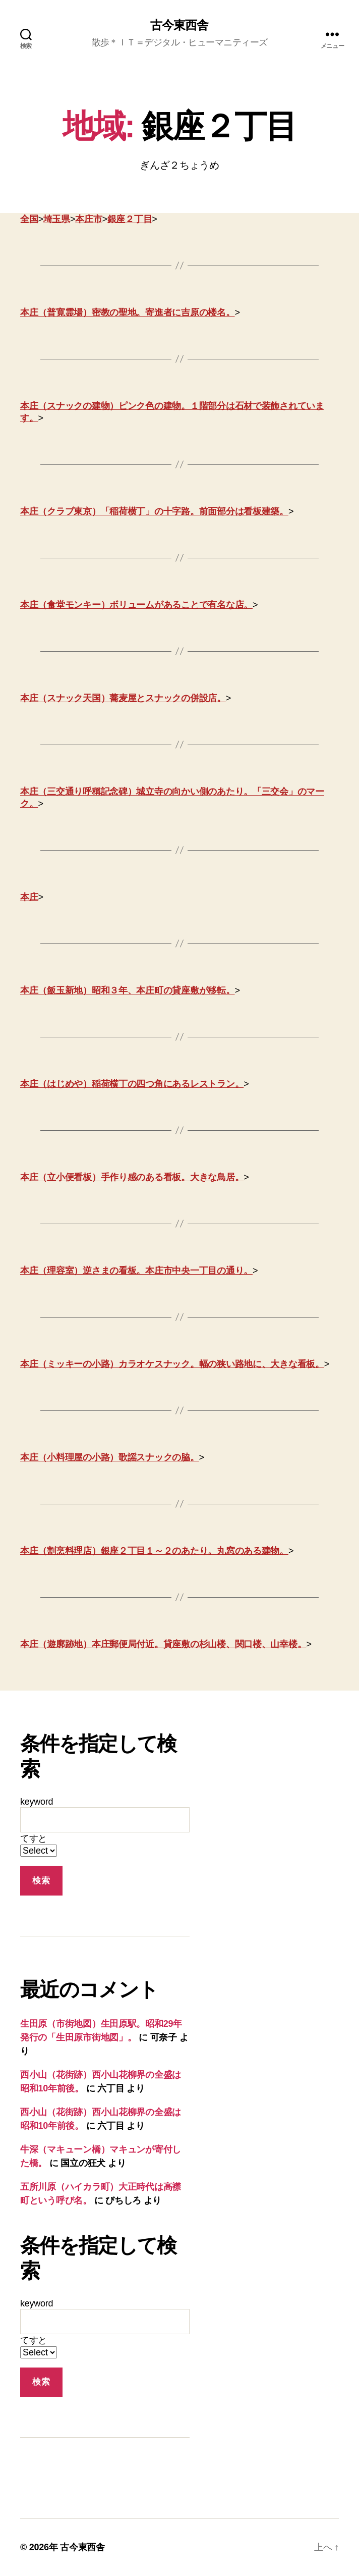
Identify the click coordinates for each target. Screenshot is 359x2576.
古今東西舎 (179, 25)
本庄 (29, 897)
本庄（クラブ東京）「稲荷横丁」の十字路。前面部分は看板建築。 (154, 511)
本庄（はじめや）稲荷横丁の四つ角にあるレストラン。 (132, 1084)
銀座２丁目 (129, 219)
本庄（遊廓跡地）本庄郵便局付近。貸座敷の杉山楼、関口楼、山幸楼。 (163, 1644)
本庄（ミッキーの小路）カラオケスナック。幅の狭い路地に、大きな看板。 (172, 1364)
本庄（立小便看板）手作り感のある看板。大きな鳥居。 (132, 1177)
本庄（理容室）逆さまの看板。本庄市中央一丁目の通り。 (136, 1271)
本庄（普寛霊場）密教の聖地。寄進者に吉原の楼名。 (127, 312)
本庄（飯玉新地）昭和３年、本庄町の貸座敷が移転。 (127, 990)
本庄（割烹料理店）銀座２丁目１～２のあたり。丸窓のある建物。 (154, 1551)
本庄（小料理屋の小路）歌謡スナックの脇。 (109, 1457)
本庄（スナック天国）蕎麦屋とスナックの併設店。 (123, 698)
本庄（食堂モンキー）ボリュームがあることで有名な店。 (136, 605)
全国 (29, 219)
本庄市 (88, 219)
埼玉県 (56, 219)
